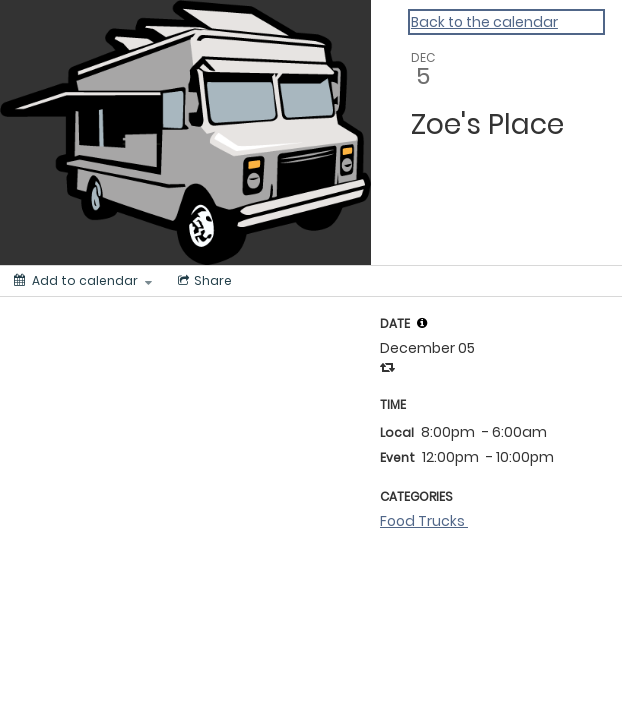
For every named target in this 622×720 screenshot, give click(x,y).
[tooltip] (422, 323)
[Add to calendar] (83, 281)
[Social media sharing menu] (203, 281)
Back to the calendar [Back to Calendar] (484, 22)
